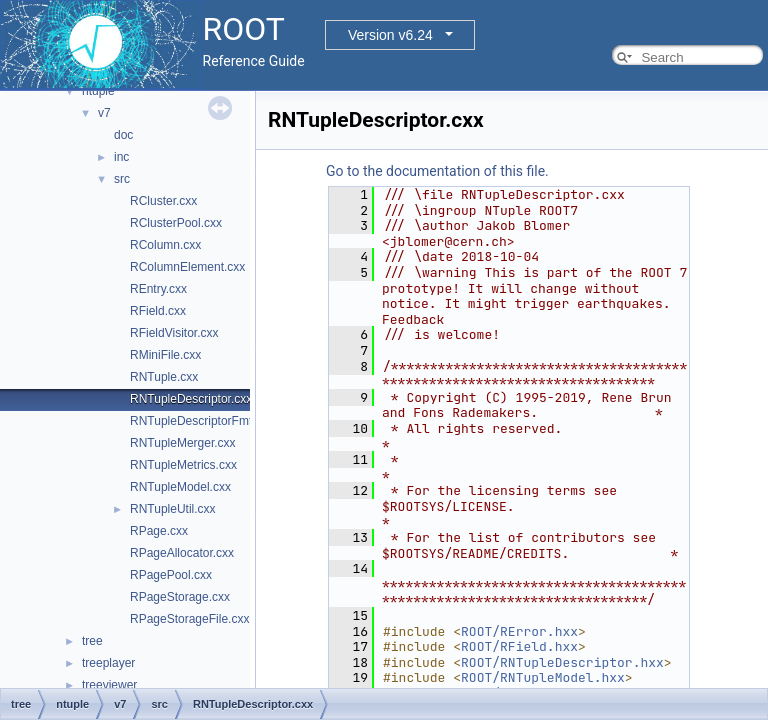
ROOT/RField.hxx (519, 646)
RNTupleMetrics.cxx (183, 465)
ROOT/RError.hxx (519, 631)
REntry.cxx (158, 289)
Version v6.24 (390, 35)
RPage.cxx (159, 531)
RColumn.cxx (165, 245)
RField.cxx (158, 311)
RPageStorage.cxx (180, 597)
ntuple (98, 91)
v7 (104, 113)
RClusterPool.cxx (176, 223)
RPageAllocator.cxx (182, 553)
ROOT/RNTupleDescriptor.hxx (562, 662)
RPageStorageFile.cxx (189, 619)
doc (123, 135)
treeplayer (108, 663)
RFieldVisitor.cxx (174, 333)
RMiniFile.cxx (165, 355)
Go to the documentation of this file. (437, 171)
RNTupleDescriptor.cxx (191, 399)
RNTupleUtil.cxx (173, 509)
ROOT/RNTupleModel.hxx (543, 677)
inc (121, 157)
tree (92, 641)
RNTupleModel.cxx (180, 487)
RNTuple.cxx (164, 377)
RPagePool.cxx (171, 575)
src (122, 179)
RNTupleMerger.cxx (183, 443)
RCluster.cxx (163, 201)
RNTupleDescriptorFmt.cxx (202, 421)
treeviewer (109, 685)
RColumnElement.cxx (187, 267)
